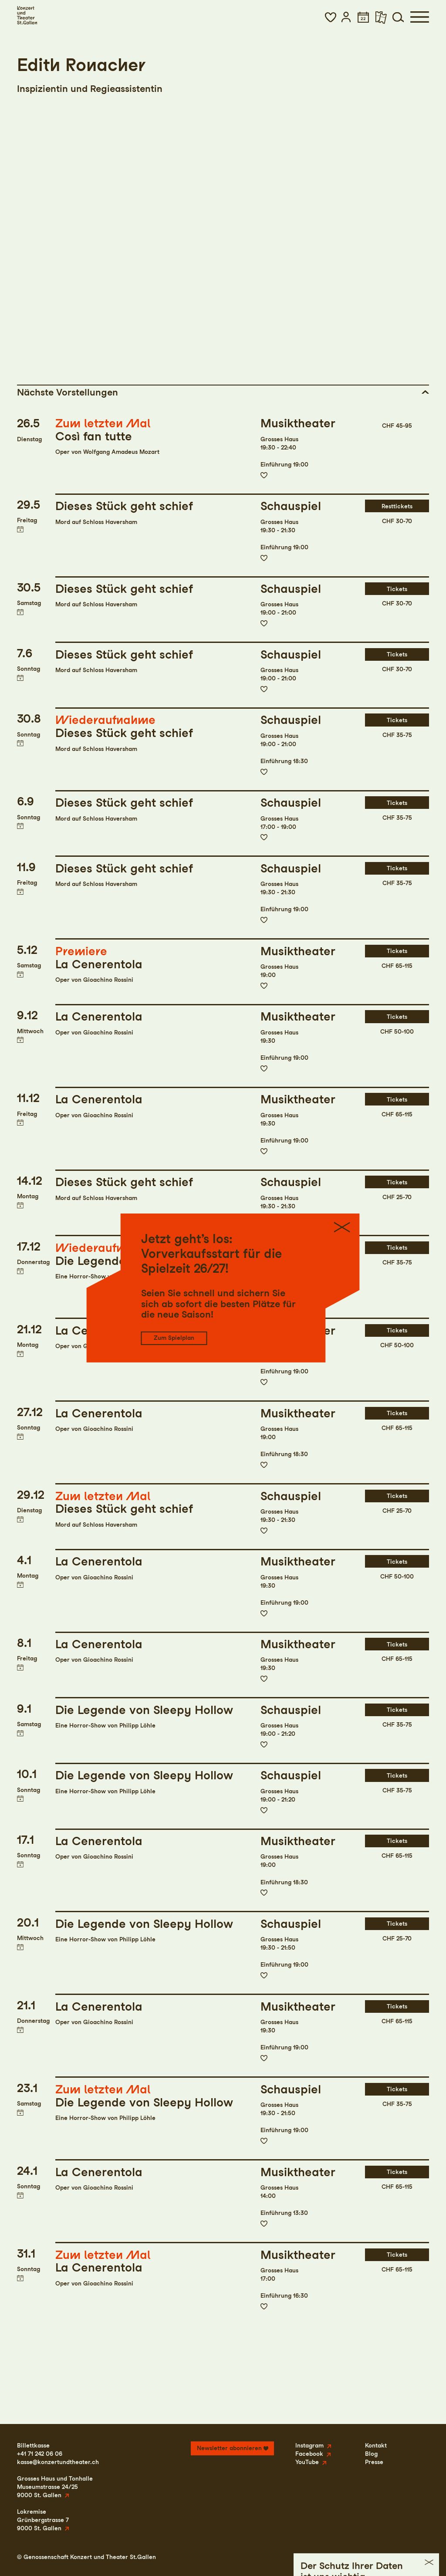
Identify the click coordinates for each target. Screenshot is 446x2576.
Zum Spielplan (174, 1337)
